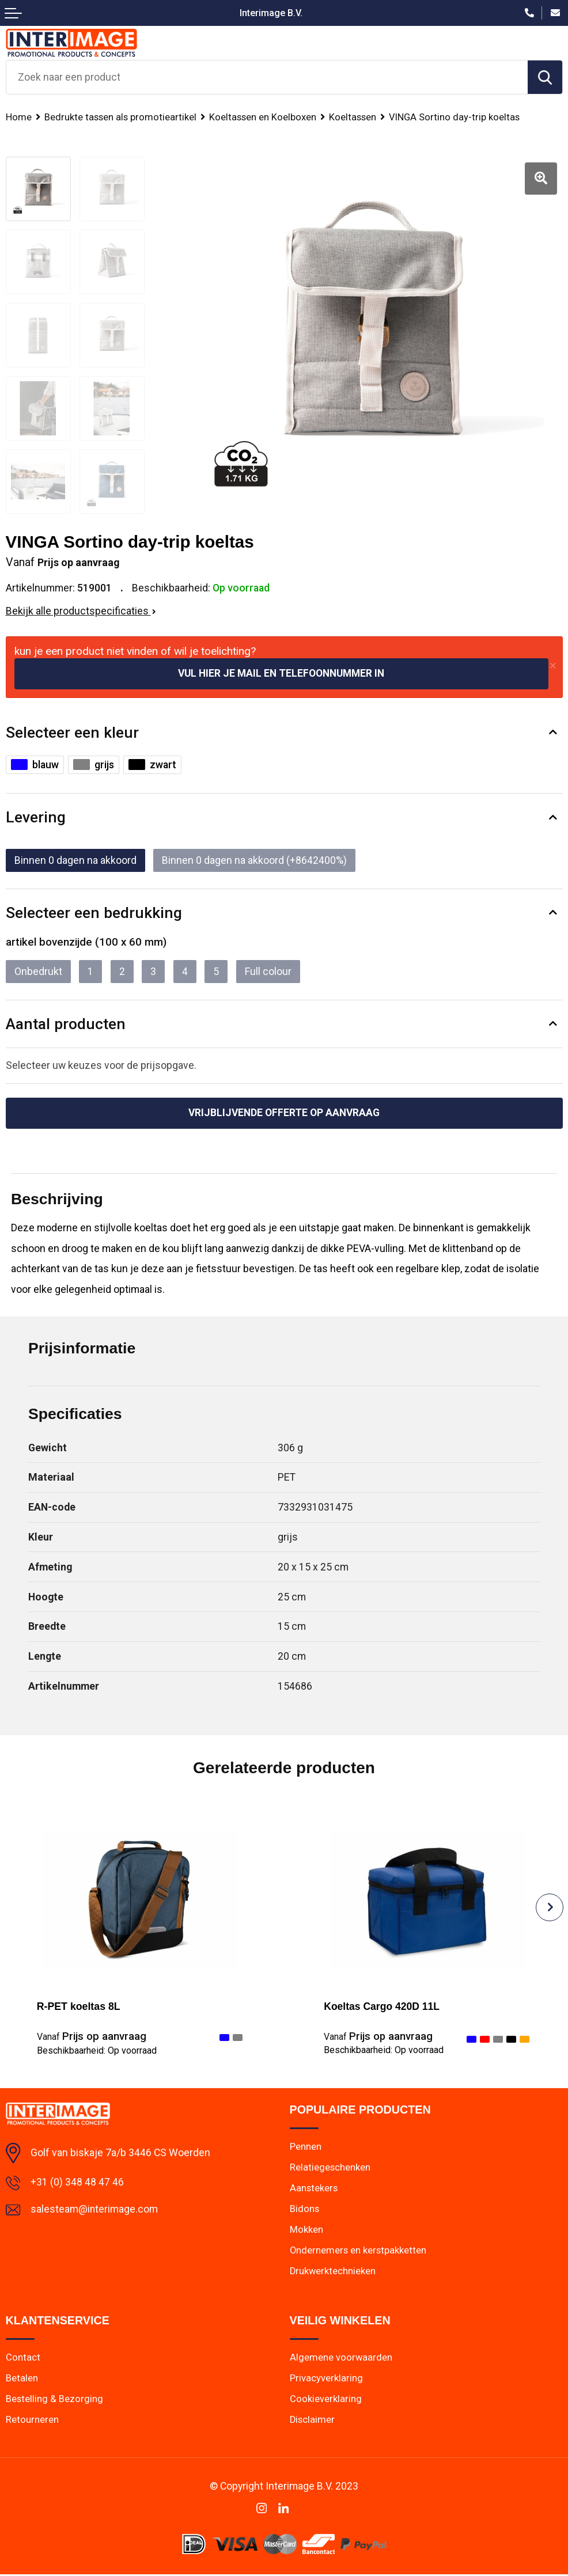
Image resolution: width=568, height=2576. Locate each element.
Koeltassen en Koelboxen (262, 117)
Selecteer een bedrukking (94, 912)
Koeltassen (352, 117)
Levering (36, 817)
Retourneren (32, 2421)
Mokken (306, 2230)
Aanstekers (314, 2188)
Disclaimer (312, 2421)
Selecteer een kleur (72, 732)
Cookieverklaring (326, 2400)
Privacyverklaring (326, 2379)
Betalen (22, 2379)
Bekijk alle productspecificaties (81, 611)
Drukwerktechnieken (333, 2272)
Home (19, 117)
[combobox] (267, 77)
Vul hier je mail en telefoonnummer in (281, 673)
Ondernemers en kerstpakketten (358, 2251)
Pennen (305, 2146)
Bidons (304, 2209)
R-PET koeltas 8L (78, 2007)
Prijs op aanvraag (91, 2037)
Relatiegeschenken (330, 2167)
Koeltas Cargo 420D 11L (382, 2007)
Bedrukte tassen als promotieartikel (120, 117)
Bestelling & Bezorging (54, 2400)
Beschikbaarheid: (97, 2050)
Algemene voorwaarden (341, 2358)
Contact (23, 2358)
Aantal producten (66, 1024)
